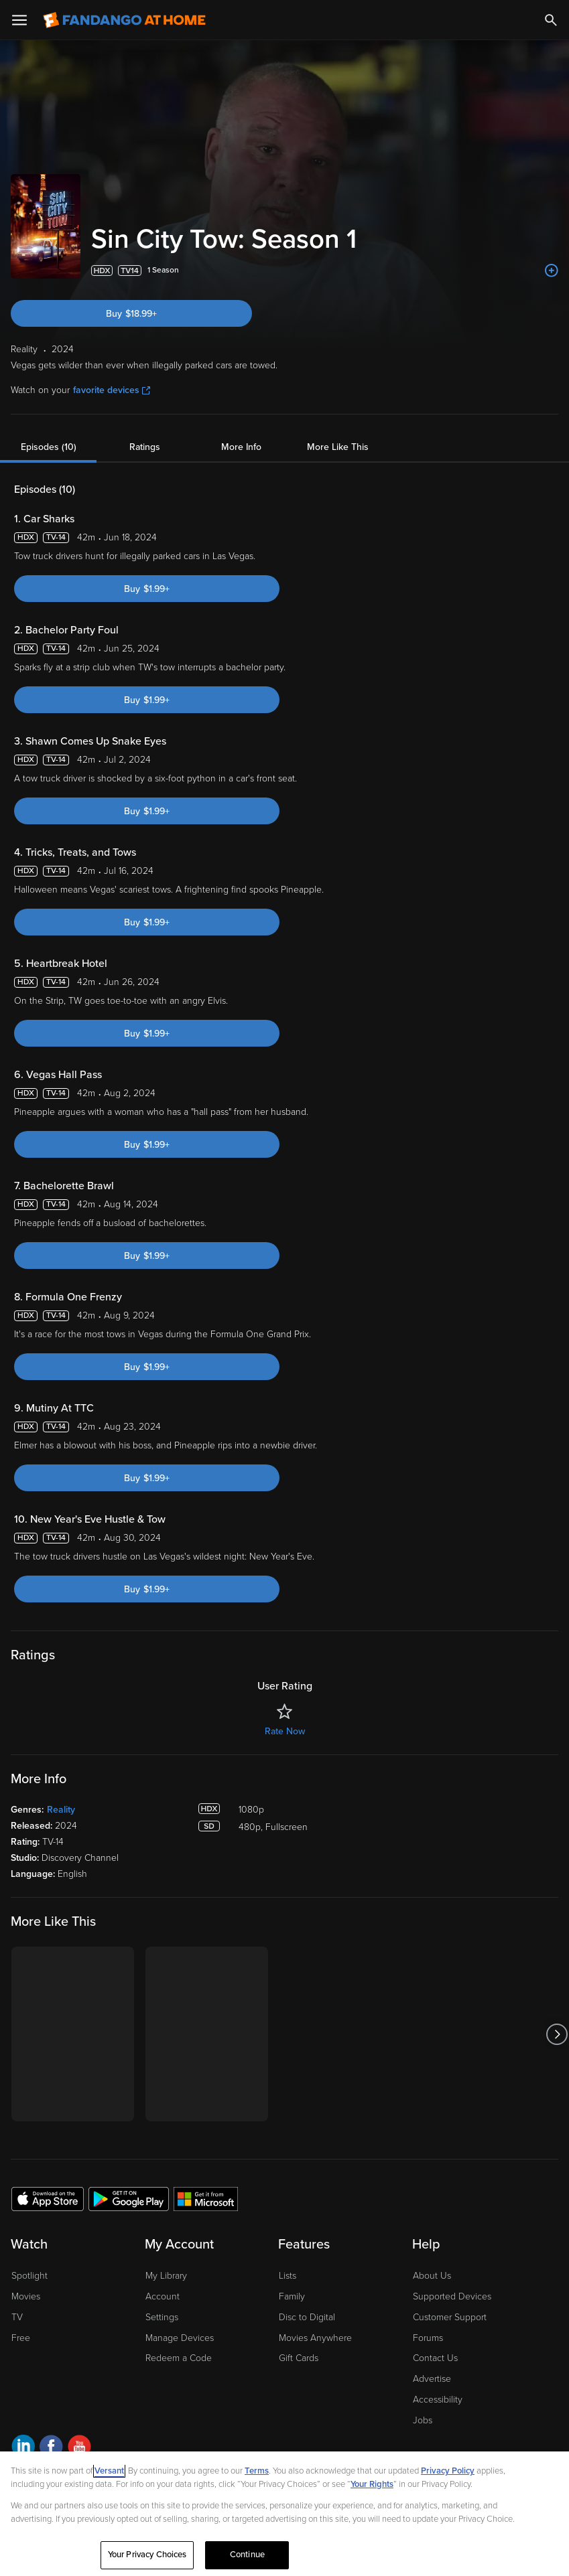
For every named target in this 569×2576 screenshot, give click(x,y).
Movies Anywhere (315, 2338)
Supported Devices (452, 2296)
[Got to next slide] (556, 2034)
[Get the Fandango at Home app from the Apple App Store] (47, 2198)
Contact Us (435, 2358)
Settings (161, 2317)
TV (17, 2317)
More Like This (338, 447)
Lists (287, 2275)
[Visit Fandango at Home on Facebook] (51, 2448)
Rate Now (285, 1731)
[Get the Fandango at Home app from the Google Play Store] (129, 2198)
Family (292, 2296)
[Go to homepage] (124, 20)
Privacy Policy (448, 2471)
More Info (241, 447)
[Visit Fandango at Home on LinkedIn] (23, 2448)
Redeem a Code (178, 2358)
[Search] (551, 20)
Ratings (144, 447)
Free (20, 2338)
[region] (284, 2513)
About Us (432, 2275)
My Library (166, 2275)
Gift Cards (298, 2358)
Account (162, 2296)
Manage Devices (179, 2338)
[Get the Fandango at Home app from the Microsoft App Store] (206, 2198)
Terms (257, 2471)
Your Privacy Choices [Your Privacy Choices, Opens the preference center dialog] (147, 2554)
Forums (428, 2338)
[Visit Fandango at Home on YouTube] (79, 2448)
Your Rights (372, 2484)
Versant (109, 2471)
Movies (25, 2296)
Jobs (422, 2420)
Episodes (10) (48, 447)
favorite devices (111, 390)
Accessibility (437, 2399)
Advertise (432, 2378)
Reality (61, 1809)
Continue (247, 2554)
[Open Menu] (19, 20)
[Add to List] (551, 270)
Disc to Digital (307, 2317)
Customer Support (450, 2317)
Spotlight (29, 2275)
